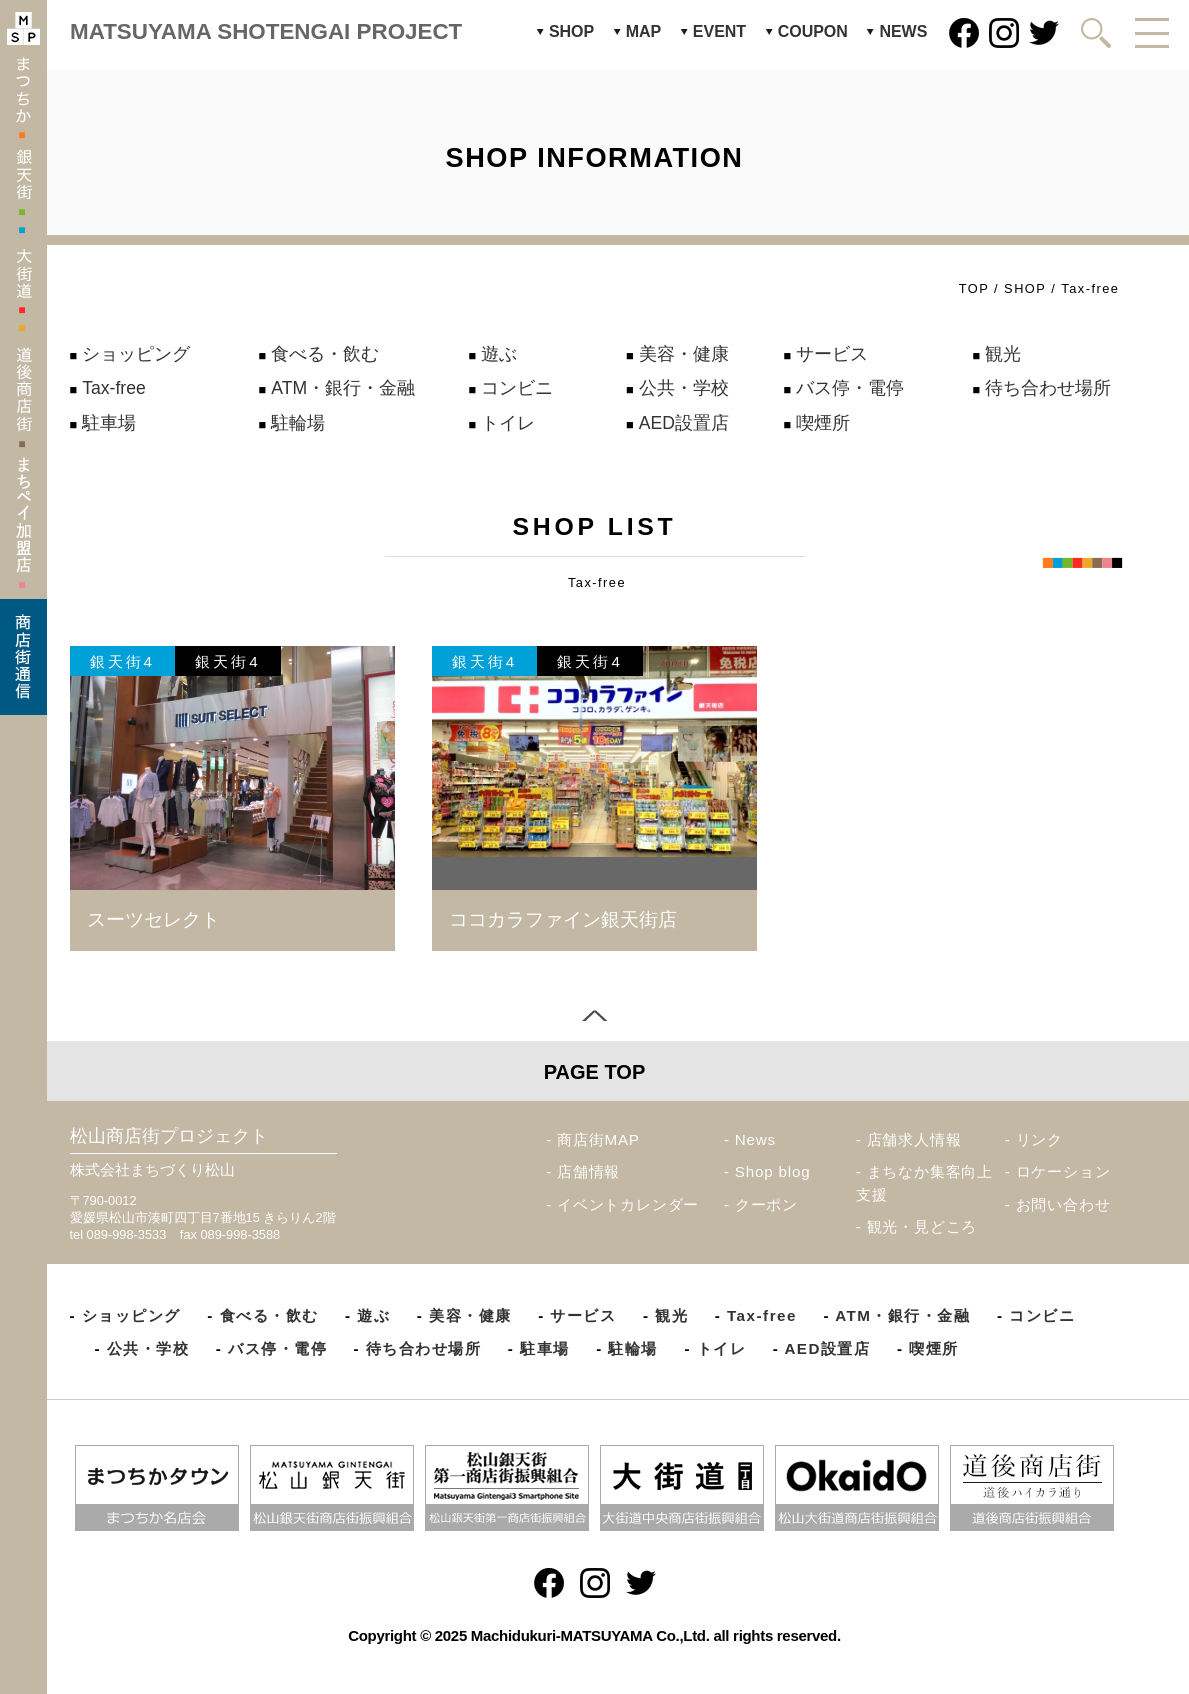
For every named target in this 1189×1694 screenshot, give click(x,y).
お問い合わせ (1063, 1204)
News (755, 1139)
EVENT (719, 31)
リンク (1039, 1139)
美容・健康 (684, 354)
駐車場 (109, 423)
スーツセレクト (153, 919)
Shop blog (773, 1171)
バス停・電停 (850, 388)
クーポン (766, 1204)
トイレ (508, 423)
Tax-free (114, 388)
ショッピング (136, 354)
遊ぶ (499, 354)
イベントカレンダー (628, 1204)
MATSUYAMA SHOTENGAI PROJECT (266, 31)
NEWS (903, 31)
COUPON (813, 31)
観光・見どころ (922, 1226)
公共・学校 (684, 388)
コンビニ (517, 388)
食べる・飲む (325, 354)
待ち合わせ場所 (1048, 388)
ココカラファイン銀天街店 (563, 919)
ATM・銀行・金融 (343, 388)
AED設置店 (684, 423)
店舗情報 (588, 1171)
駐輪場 (298, 423)
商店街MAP (598, 1139)
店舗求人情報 (914, 1139)
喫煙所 (823, 423)
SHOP (571, 31)
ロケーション (1063, 1171)
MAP (644, 31)
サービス (832, 354)
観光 (1003, 354)
